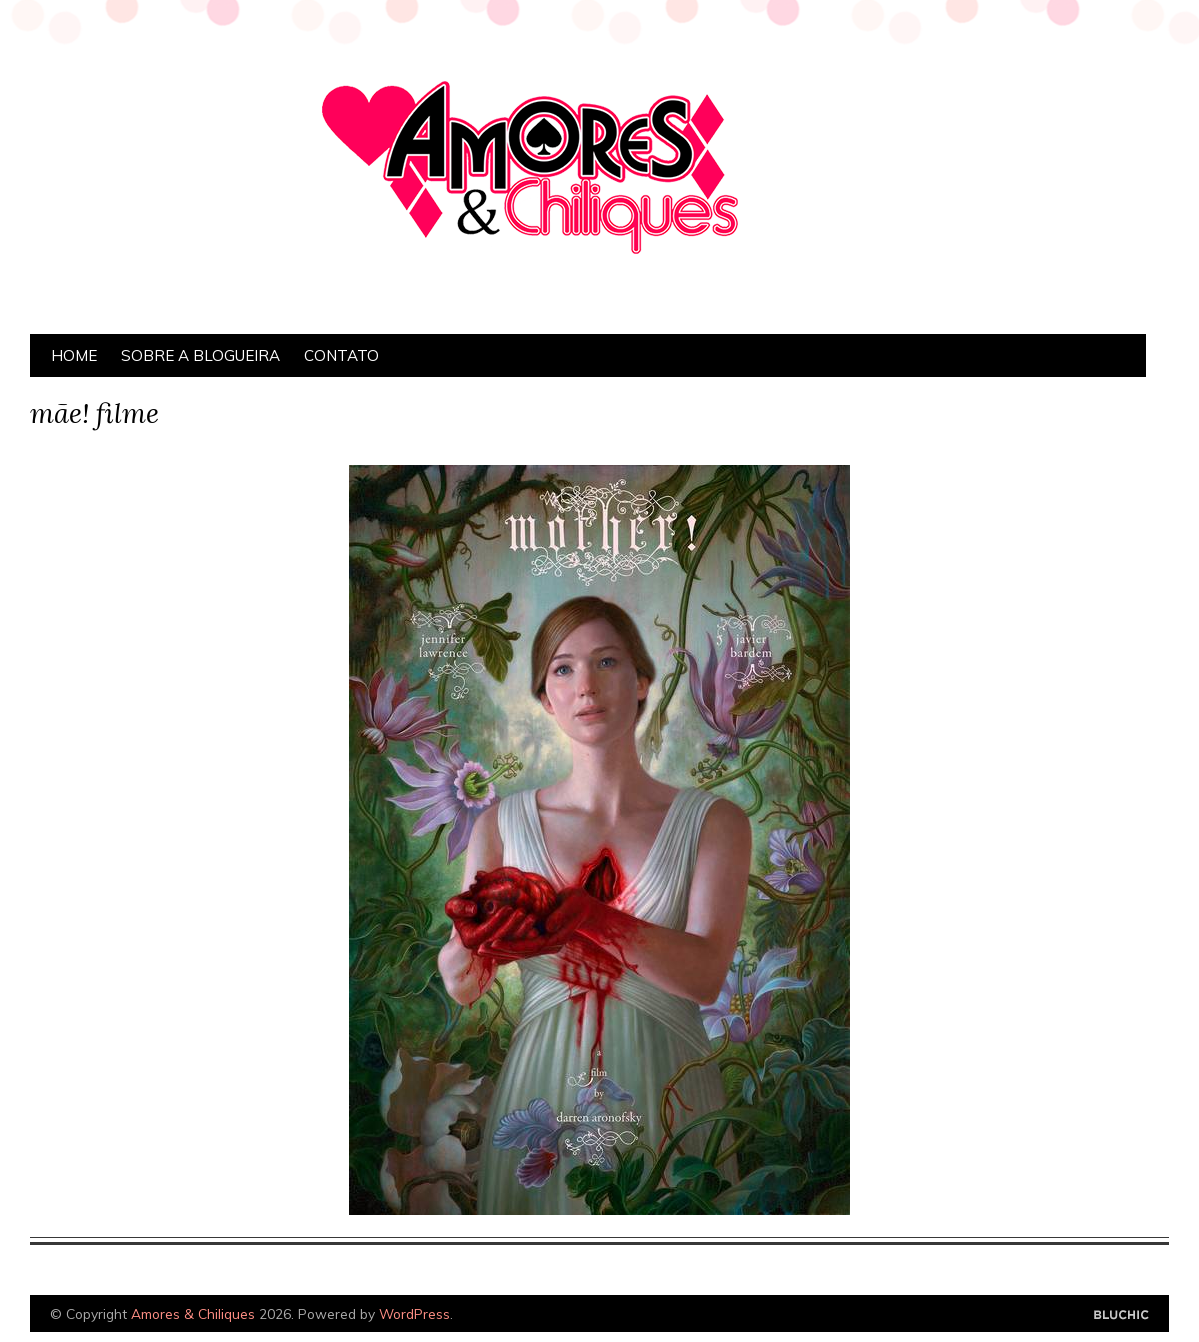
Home (74, 355)
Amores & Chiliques (193, 1313)
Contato (341, 355)
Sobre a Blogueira (200, 355)
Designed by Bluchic (1121, 1315)
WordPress (414, 1313)
